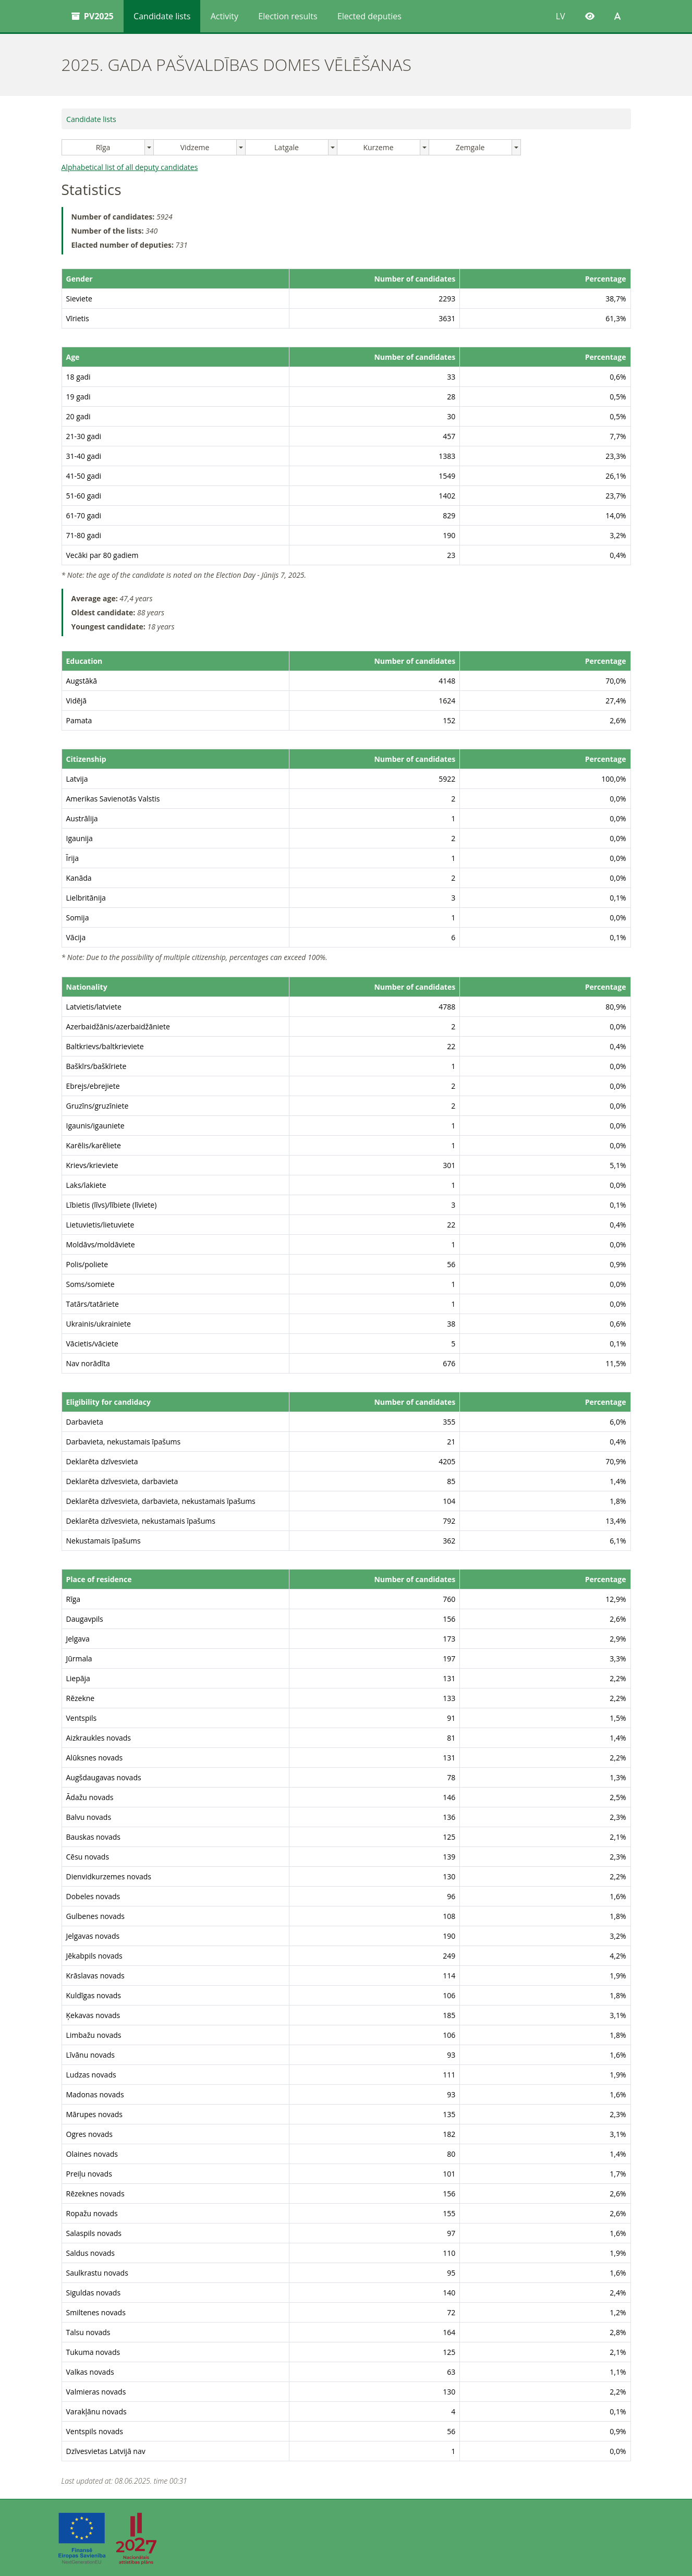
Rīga (103, 147)
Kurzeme (378, 147)
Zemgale (470, 147)
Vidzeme (195, 147)
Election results (287, 16)
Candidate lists (161, 16)
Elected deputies (369, 16)
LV (560, 16)
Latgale (286, 147)
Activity (224, 16)
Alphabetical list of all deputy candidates (130, 167)
